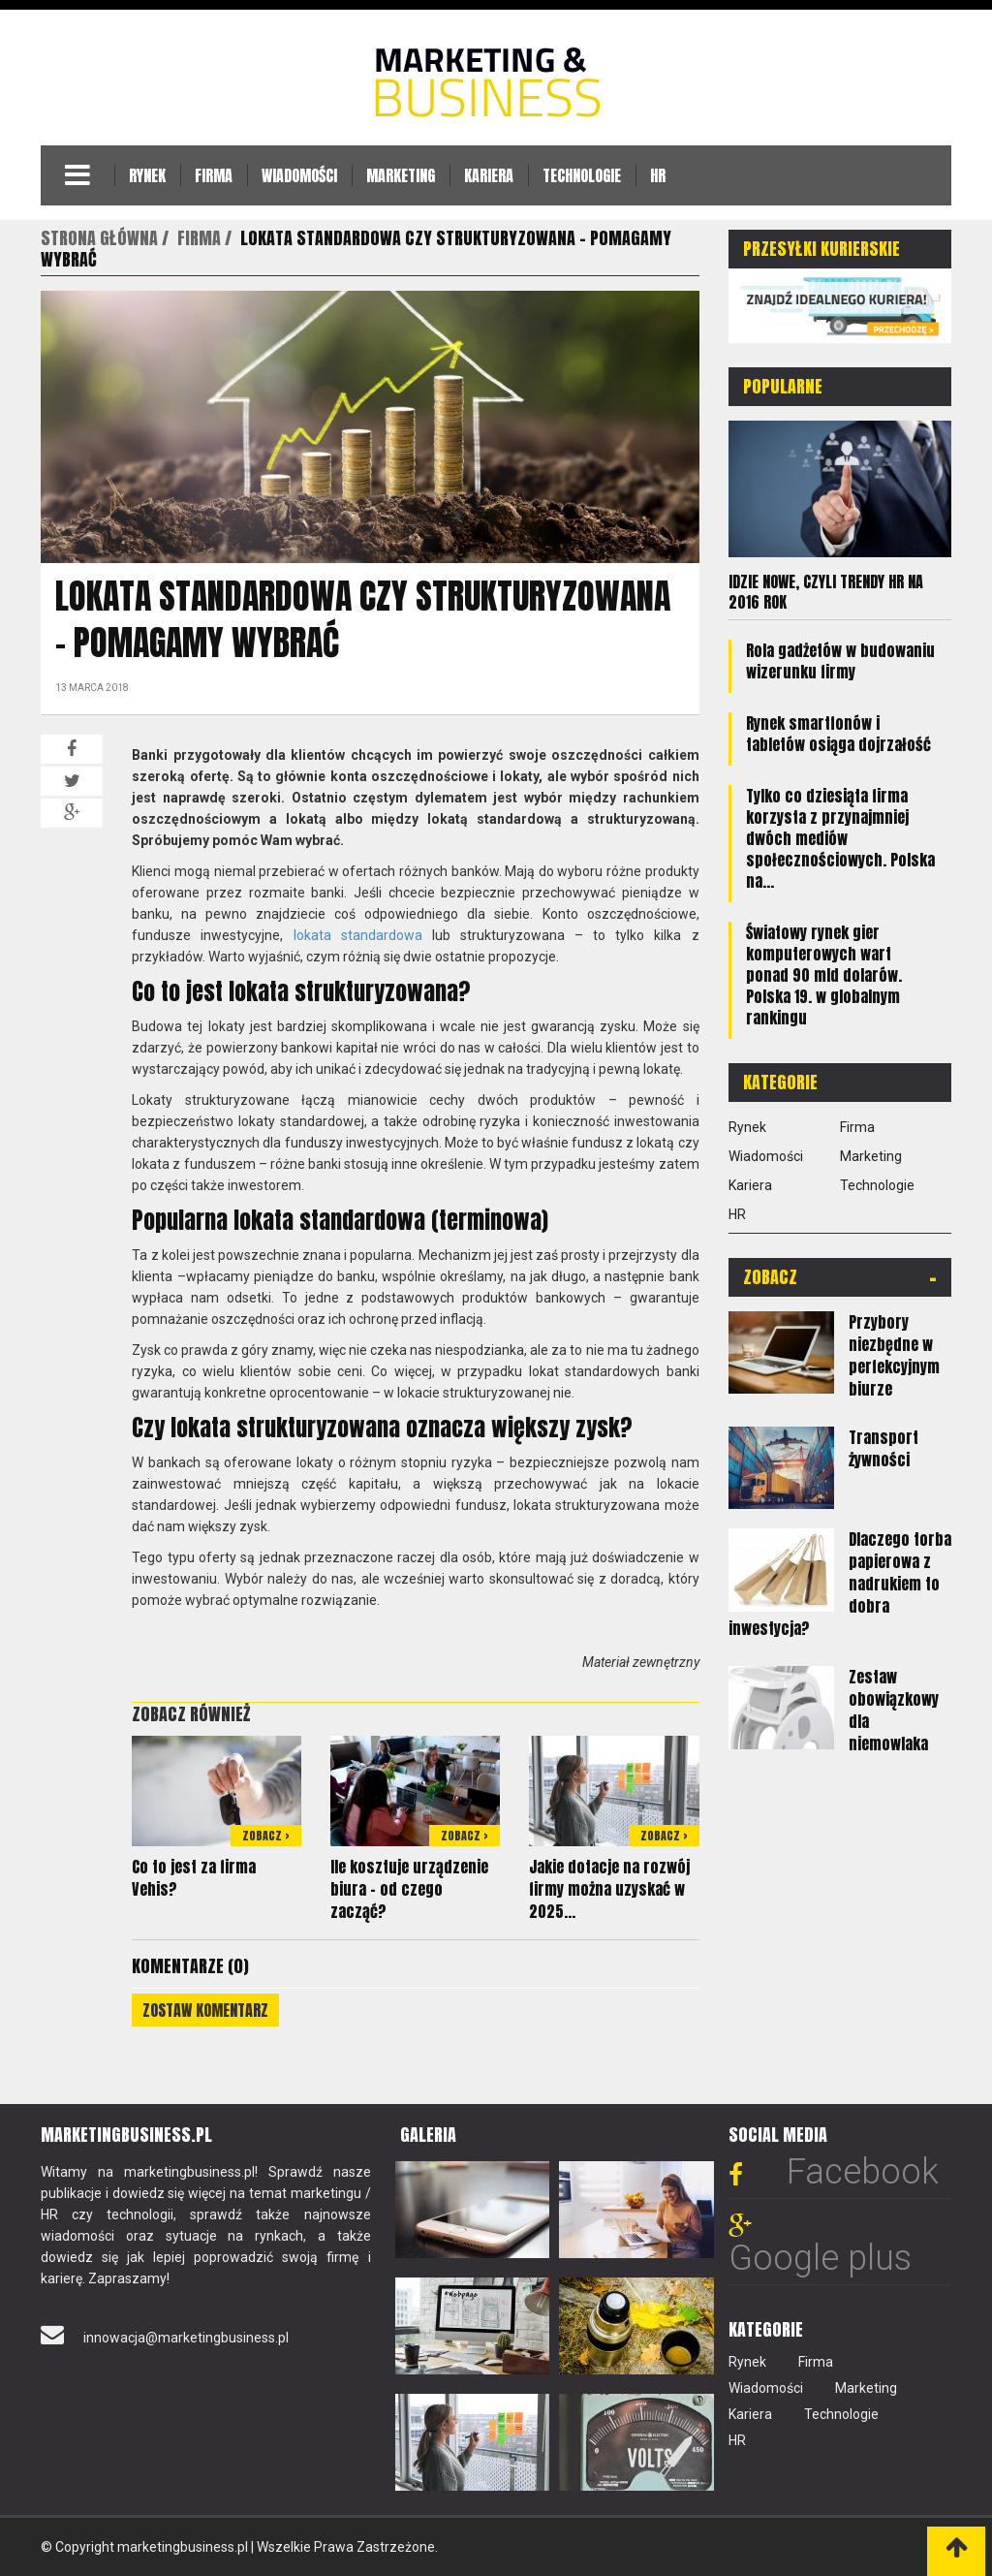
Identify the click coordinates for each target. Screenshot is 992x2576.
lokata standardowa (358, 935)
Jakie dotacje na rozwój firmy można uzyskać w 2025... (609, 1889)
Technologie (581, 175)
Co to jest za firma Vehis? (194, 1878)
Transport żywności (883, 1446)
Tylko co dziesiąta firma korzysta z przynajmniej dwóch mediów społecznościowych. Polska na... (840, 836)
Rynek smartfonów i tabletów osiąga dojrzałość (838, 731)
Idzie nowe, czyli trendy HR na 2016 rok (825, 591)
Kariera (488, 175)
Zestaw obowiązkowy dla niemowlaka (894, 1709)
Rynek (147, 175)
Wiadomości (299, 175)
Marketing (400, 175)
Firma (213, 175)
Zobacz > (266, 1835)
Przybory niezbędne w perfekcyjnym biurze (894, 1353)
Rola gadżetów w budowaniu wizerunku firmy (840, 659)
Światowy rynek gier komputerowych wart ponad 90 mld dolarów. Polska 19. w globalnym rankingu (824, 973)
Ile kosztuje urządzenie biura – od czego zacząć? (409, 1889)
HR (658, 175)
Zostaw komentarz (205, 2010)
